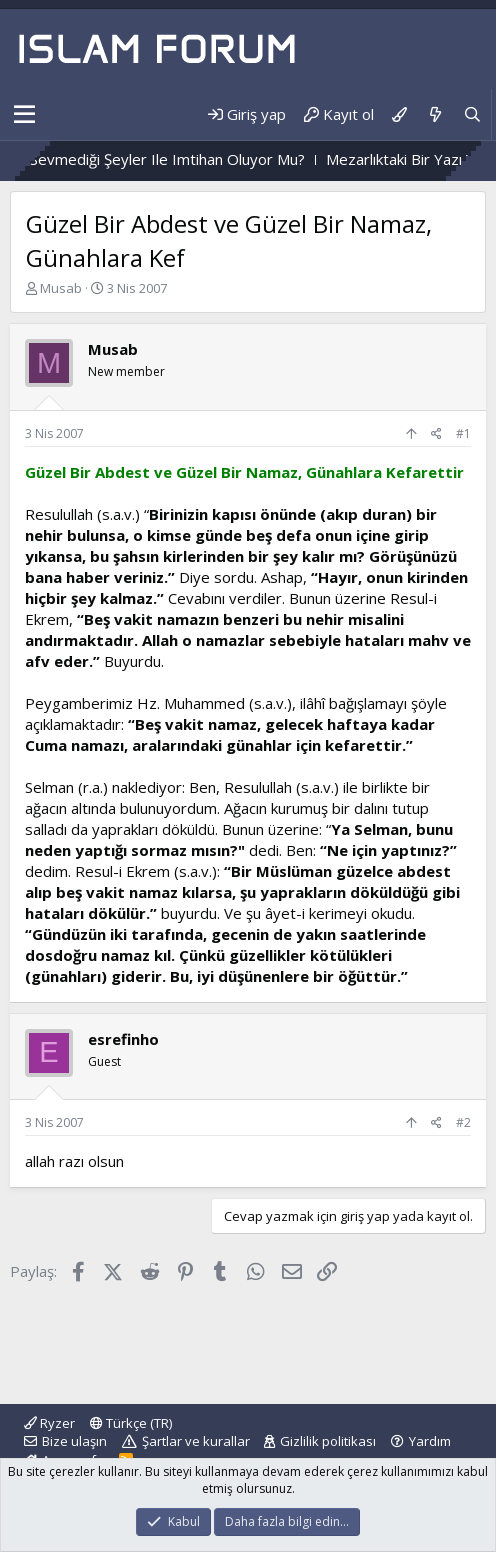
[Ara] (472, 114)
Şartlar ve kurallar (196, 1441)
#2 (463, 1122)
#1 (463, 433)
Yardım (430, 1441)
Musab (61, 288)
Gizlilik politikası (328, 1441)
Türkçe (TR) (131, 1423)
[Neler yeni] (434, 114)
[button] (24, 115)
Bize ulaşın (74, 1441)
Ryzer (49, 1423)
